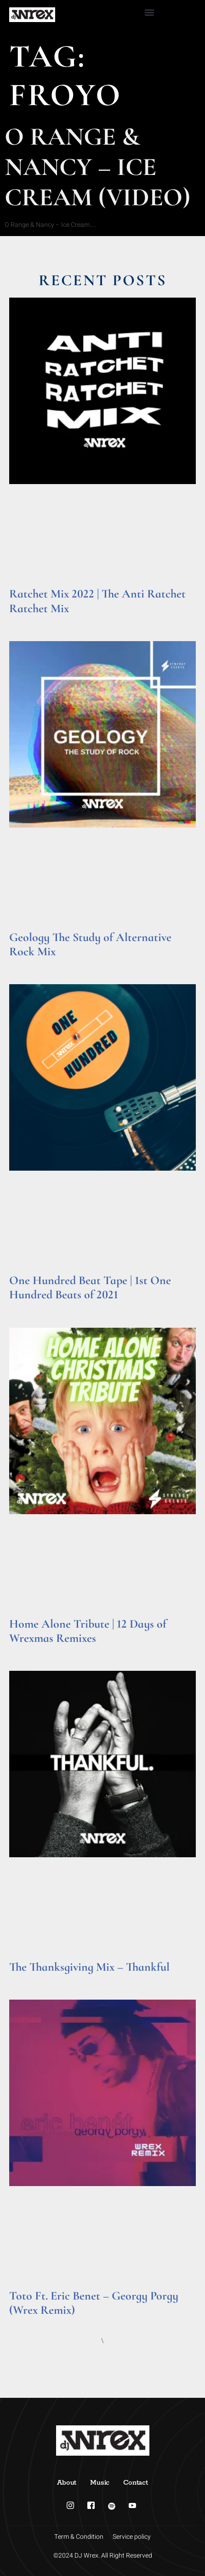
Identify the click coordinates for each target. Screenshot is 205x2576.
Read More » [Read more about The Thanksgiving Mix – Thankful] (27, 1979)
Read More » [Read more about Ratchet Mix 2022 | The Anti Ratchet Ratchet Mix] (27, 620)
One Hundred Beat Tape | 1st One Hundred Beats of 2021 (90, 1287)
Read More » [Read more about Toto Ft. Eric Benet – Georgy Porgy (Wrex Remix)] (27, 2322)
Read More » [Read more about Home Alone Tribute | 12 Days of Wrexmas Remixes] (27, 1650)
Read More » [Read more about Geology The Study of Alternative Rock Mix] (27, 963)
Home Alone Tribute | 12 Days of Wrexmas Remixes (87, 1631)
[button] (149, 12)
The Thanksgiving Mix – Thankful (89, 1967)
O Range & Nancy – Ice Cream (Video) (97, 167)
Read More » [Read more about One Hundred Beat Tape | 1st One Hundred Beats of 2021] (27, 1307)
